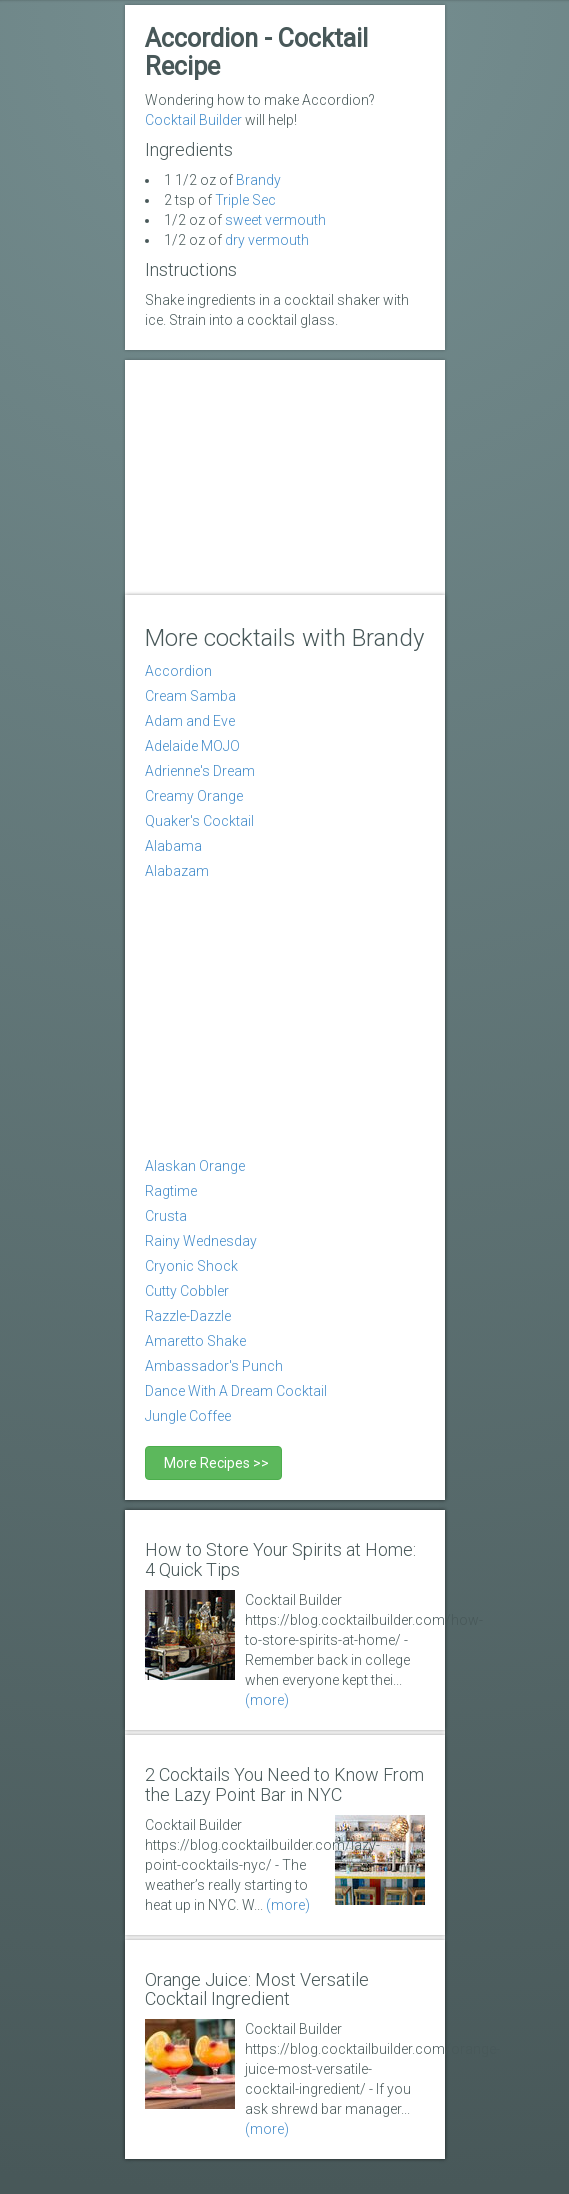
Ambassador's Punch (214, 1366)
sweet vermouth (275, 220)
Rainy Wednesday (201, 1241)
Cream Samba (190, 696)
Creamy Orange (194, 796)
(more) (267, 1700)
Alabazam (177, 871)
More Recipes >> (213, 1463)
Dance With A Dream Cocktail (236, 1391)
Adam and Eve (190, 721)
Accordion (178, 671)
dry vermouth (267, 240)
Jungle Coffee (188, 1416)
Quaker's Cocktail (199, 821)
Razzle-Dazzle (188, 1316)
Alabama (173, 846)
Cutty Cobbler (187, 1291)
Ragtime (171, 1191)
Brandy (258, 180)
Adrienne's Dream (200, 771)
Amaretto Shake (195, 1341)
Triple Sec (245, 200)
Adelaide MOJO (192, 746)
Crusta (166, 1216)
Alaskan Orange (195, 1166)
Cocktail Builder (193, 120)
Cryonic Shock (191, 1266)
